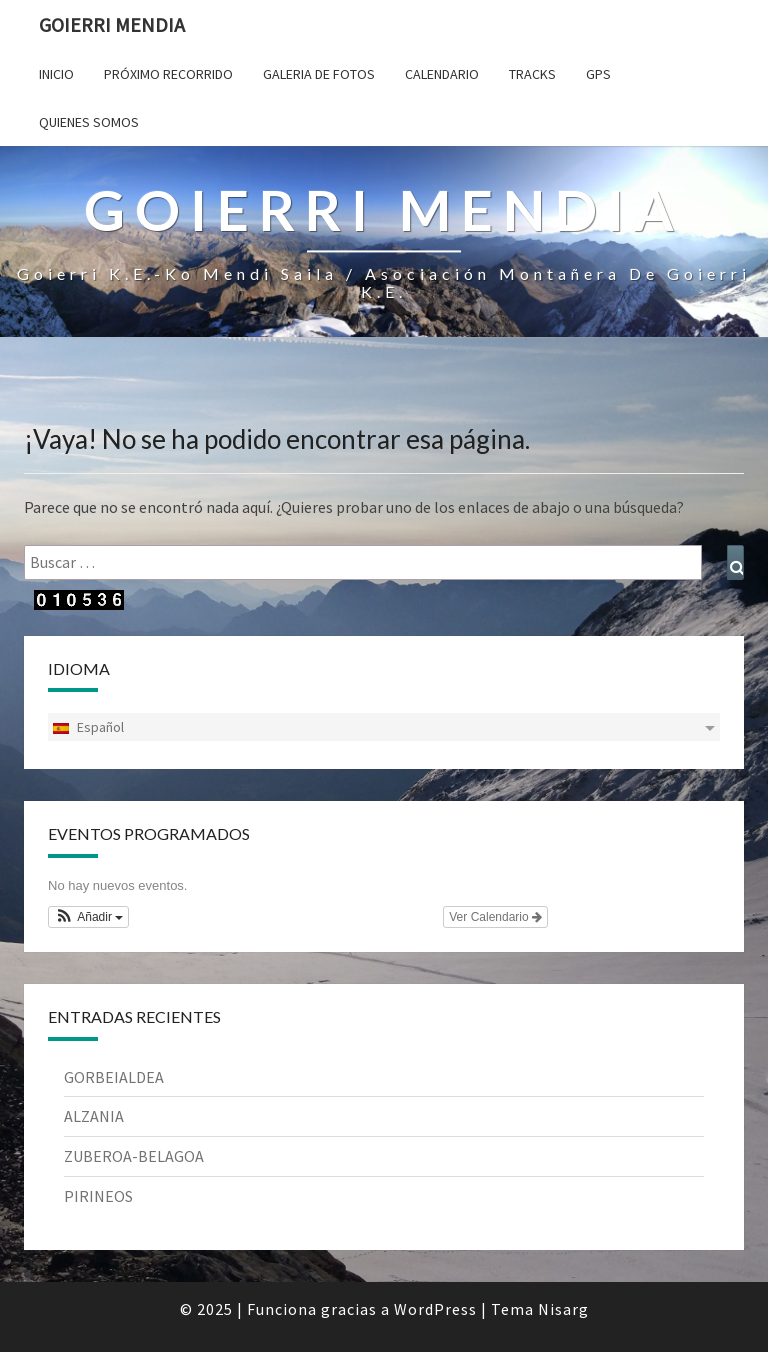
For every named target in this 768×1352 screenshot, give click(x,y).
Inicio (56, 74)
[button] (88, 917)
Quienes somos (89, 122)
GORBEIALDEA (114, 1077)
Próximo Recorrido (168, 74)
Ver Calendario (495, 917)
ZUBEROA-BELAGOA (134, 1156)
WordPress (435, 1309)
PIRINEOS (98, 1196)
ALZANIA (94, 1116)
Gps (598, 74)
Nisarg (563, 1309)
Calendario (442, 74)
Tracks (532, 74)
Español (87, 727)
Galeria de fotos (319, 74)
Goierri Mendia (112, 24)
